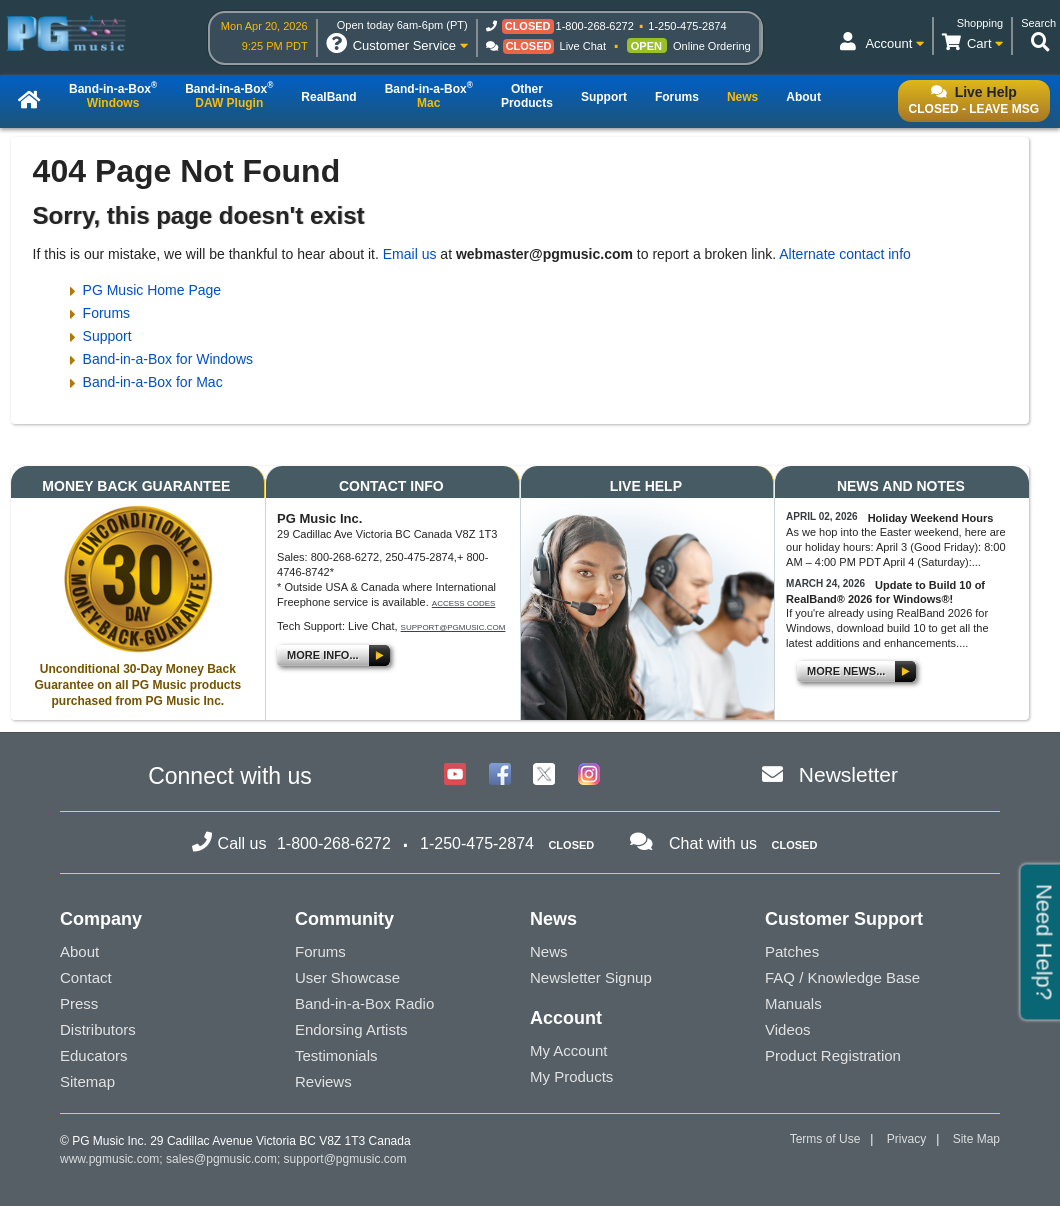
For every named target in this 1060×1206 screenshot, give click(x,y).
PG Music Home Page (152, 290)
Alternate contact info (845, 254)
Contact (86, 977)
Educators (94, 1055)
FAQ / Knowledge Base (842, 977)
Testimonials (336, 1055)
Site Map (976, 1139)
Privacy (906, 1139)
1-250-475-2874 (687, 26)
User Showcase (347, 977)
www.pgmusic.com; (111, 1159)
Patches (792, 951)
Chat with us (713, 843)
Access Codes (464, 603)
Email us (410, 254)
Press (79, 1003)
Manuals (793, 1003)
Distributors (98, 1029)
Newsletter (848, 774)
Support (107, 336)
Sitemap (87, 1081)
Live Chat (583, 46)
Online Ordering (712, 46)
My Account (569, 1050)
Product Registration (833, 1055)
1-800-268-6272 (595, 26)
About (79, 951)
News (549, 951)
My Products (571, 1076)
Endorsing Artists (351, 1029)
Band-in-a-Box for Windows (168, 359)
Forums (106, 313)
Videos (788, 1029)
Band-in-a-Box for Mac (153, 382)
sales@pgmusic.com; (225, 1159)
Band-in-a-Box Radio (364, 1003)
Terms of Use (825, 1139)
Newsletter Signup (591, 977)
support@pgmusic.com (453, 627)
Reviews (323, 1081)
